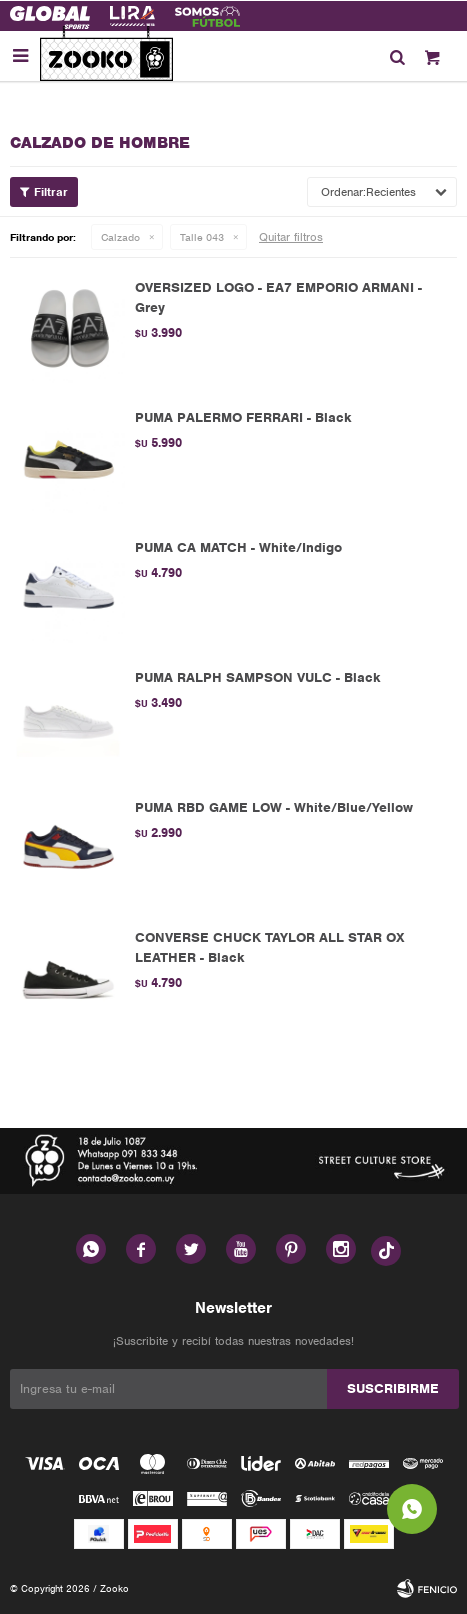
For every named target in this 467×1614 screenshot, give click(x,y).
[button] (397, 56)
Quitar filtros (291, 237)
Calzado (120, 237)
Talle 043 (202, 237)
